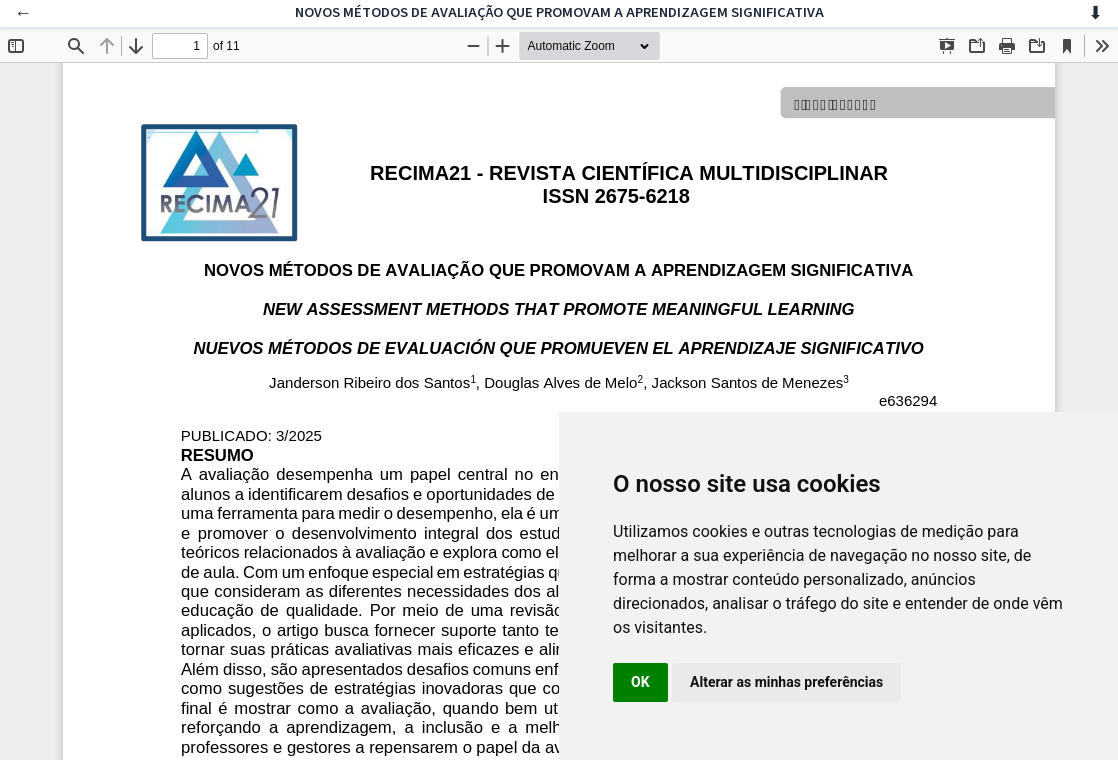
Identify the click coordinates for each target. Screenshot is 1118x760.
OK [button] (640, 682)
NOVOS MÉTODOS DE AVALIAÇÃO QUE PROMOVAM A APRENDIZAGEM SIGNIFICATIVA (559, 12)
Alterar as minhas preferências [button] (786, 682)
